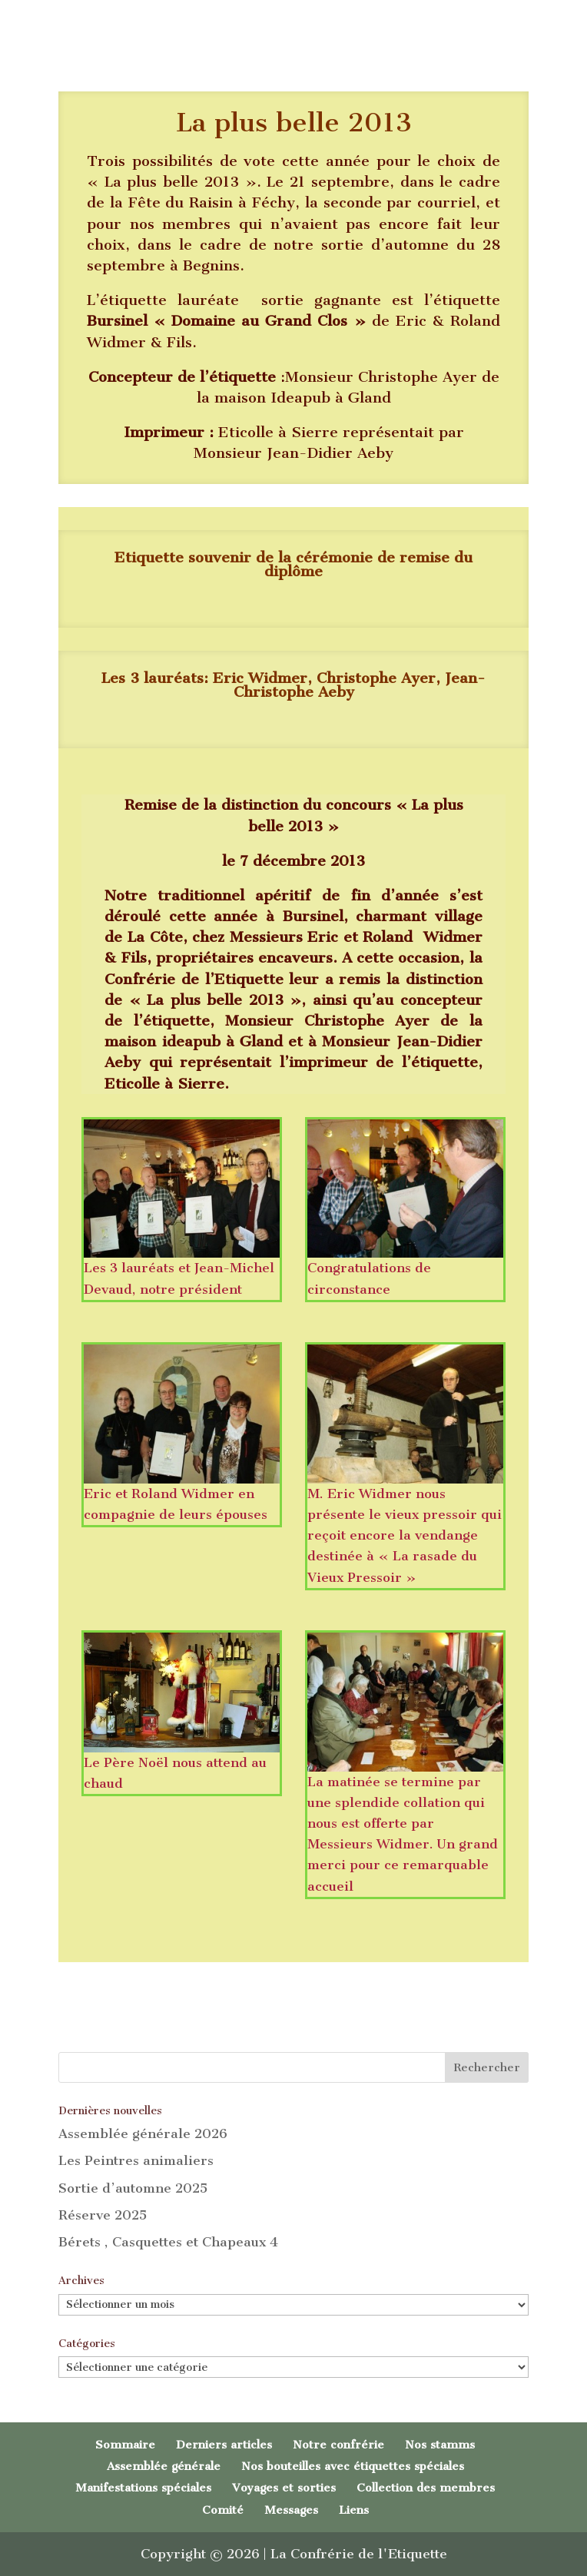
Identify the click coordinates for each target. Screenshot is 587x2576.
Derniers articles (224, 2445)
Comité (223, 2510)
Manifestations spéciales (143, 2488)
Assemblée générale (164, 2466)
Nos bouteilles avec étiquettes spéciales (352, 2466)
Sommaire (125, 2445)
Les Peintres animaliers (136, 2160)
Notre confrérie (338, 2445)
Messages (291, 2510)
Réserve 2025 (102, 2215)
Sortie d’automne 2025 (132, 2188)
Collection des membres (426, 2488)
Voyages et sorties (284, 2488)
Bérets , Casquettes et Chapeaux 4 (168, 2241)
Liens (354, 2510)
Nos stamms (440, 2445)
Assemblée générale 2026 (142, 2133)
